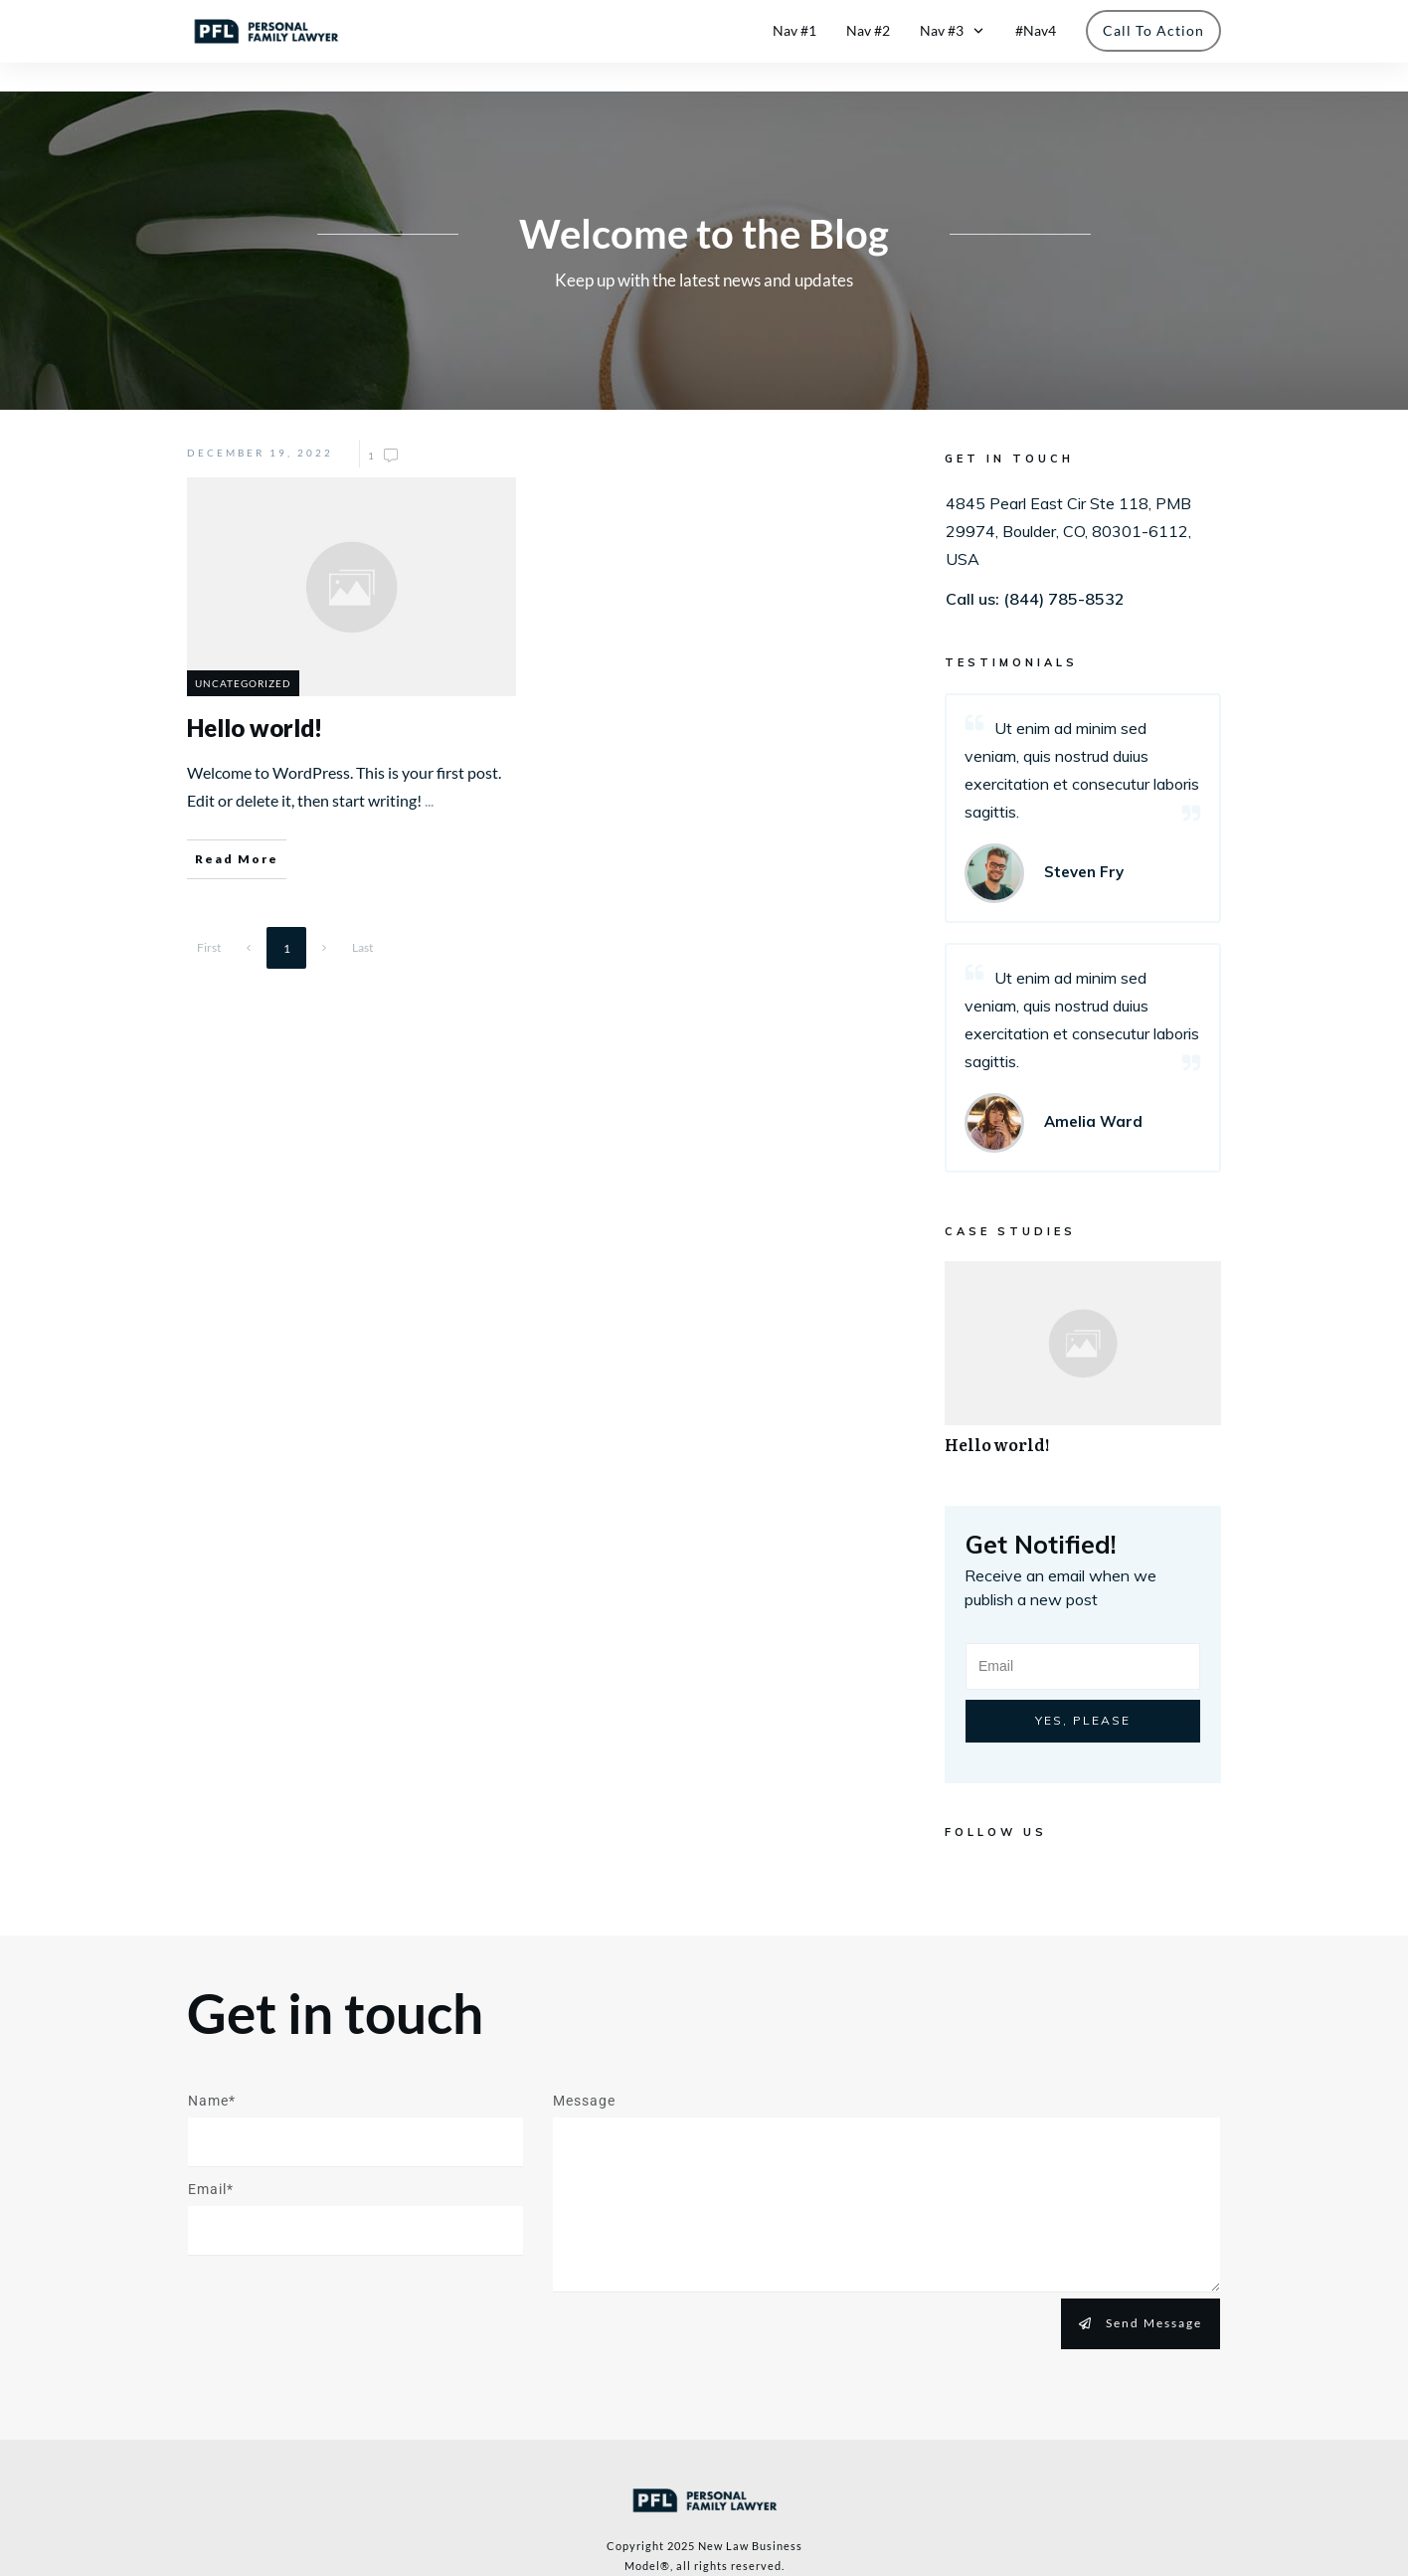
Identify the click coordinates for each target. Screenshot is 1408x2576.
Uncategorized (243, 653)
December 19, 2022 (260, 424)
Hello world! (1083, 1339)
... (429, 771)
